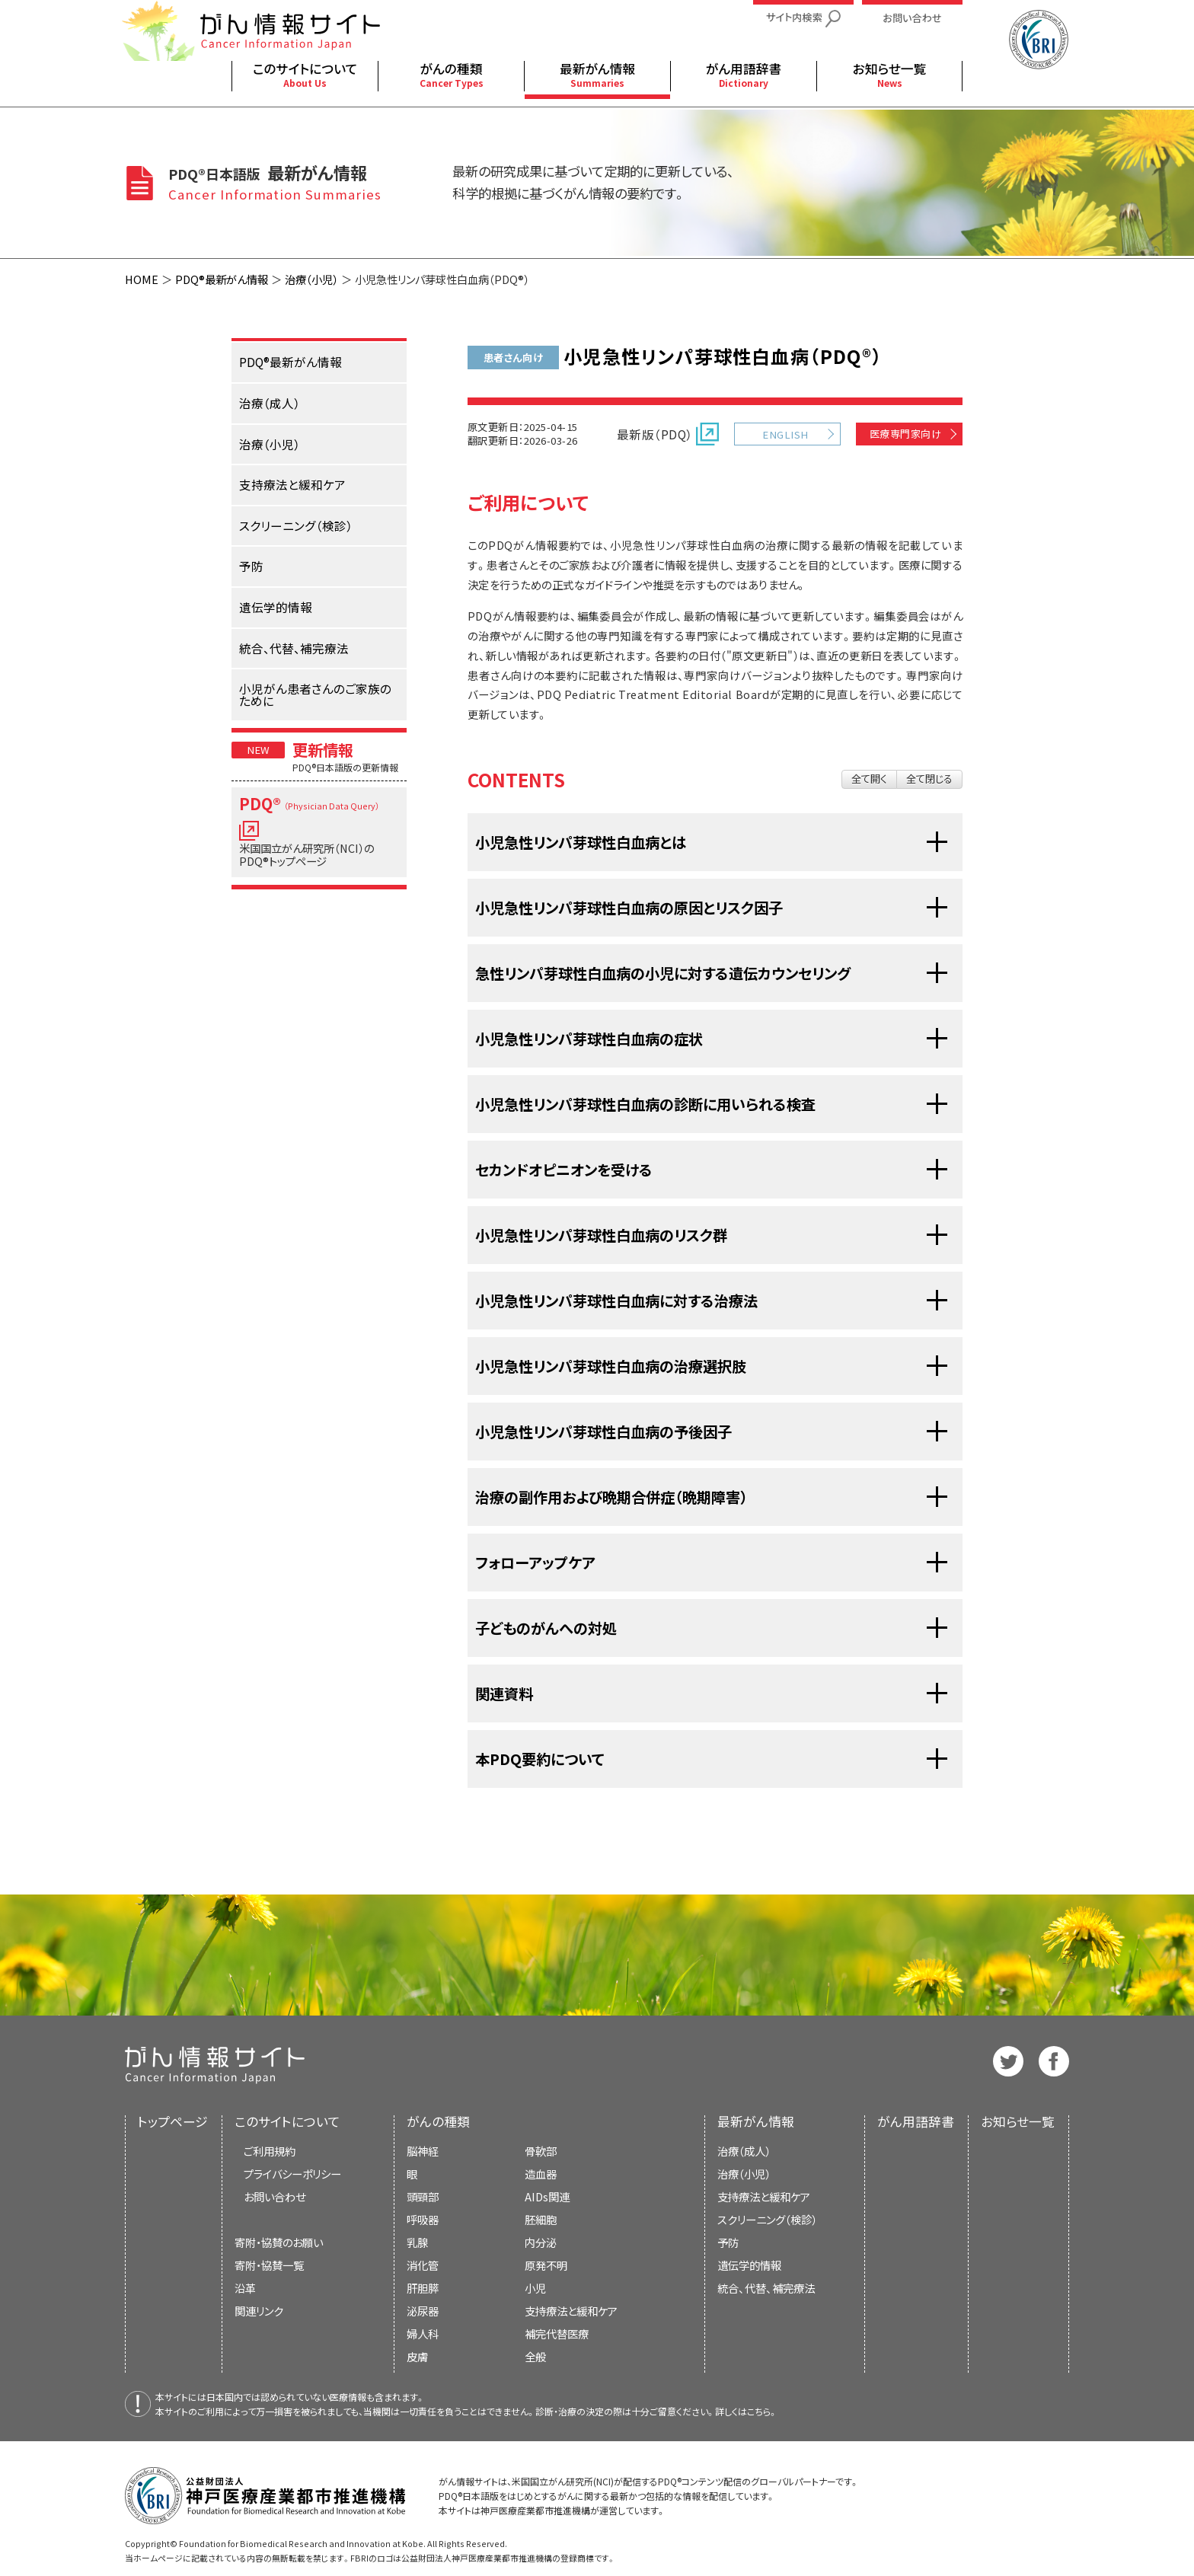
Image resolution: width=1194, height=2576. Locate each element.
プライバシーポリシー (292, 2174)
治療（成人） (744, 2151)
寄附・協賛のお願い (279, 2242)
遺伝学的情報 (749, 2265)
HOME (141, 279)
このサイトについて (287, 2121)
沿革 (245, 2288)
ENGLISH (785, 434)
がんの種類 (438, 2121)
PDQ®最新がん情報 (221, 279)
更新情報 (322, 749)
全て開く (869, 778)
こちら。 (762, 2411)
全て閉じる (929, 778)
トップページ (173, 2121)
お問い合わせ (274, 2196)
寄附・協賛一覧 (269, 2265)
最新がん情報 (755, 2121)
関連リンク (259, 2311)
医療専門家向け (905, 433)
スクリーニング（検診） (767, 2219)
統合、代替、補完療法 (766, 2288)
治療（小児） (311, 279)
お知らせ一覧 (1018, 2121)
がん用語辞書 (915, 2121)
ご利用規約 (269, 2151)
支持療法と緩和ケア (763, 2196)
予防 (728, 2242)
